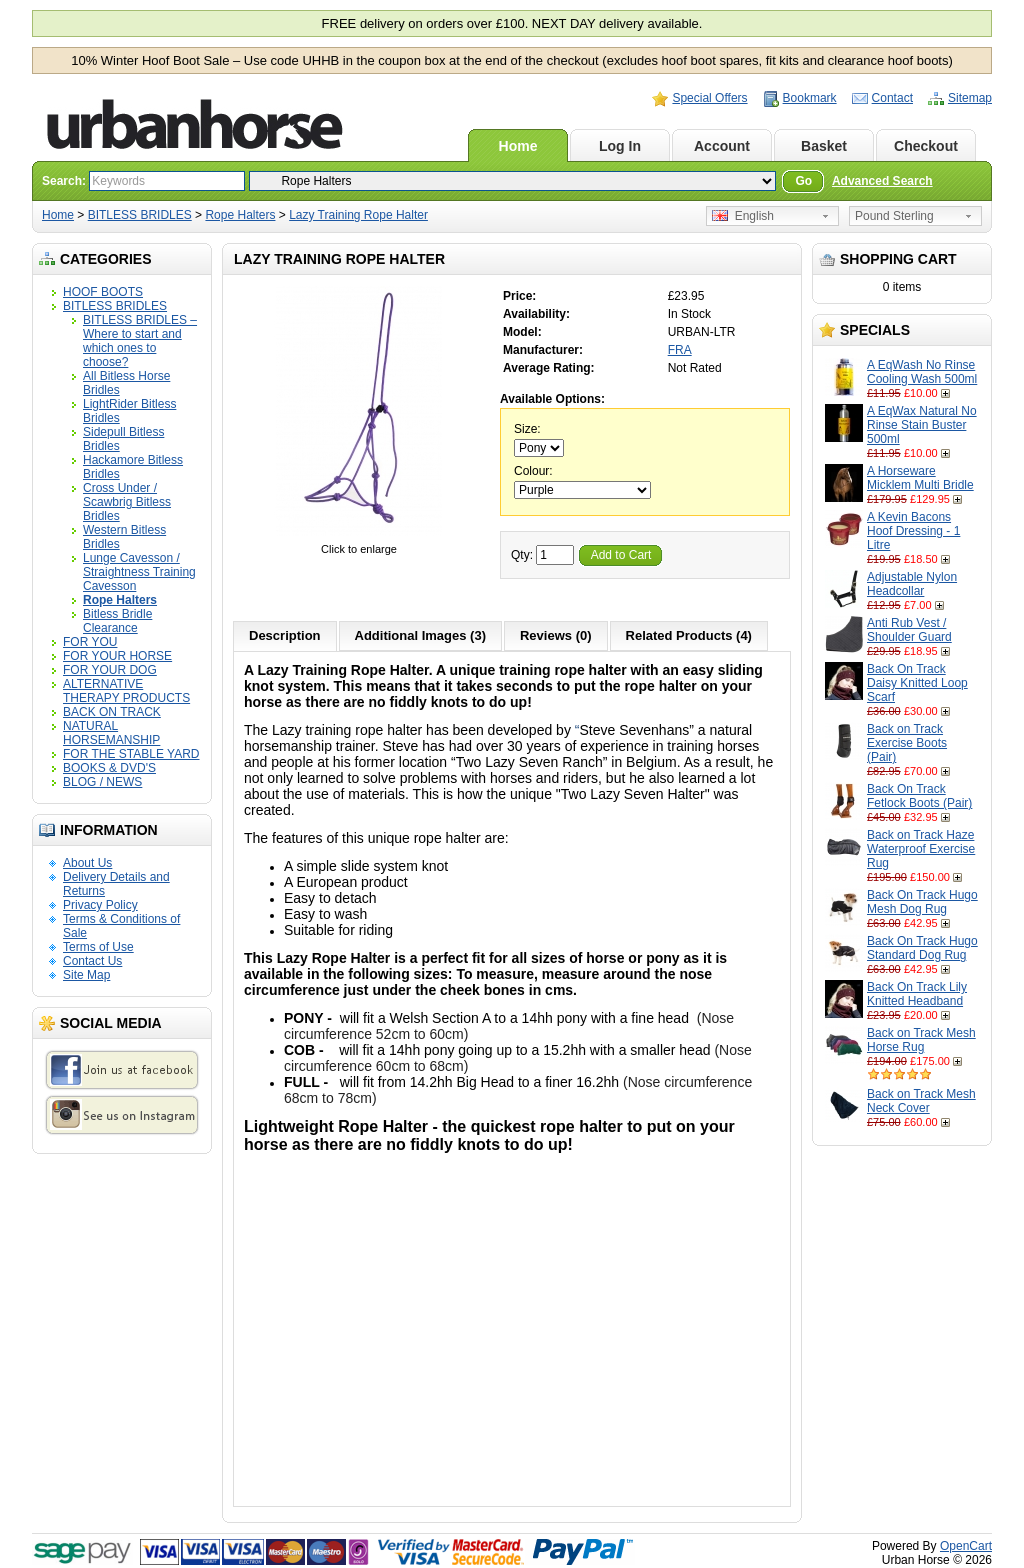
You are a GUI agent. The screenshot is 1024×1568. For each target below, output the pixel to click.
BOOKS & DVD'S (109, 768)
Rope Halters (240, 215)
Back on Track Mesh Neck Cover (921, 1101)
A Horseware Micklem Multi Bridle (920, 478)
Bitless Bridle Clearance (117, 621)
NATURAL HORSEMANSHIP (111, 733)
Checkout (926, 146)
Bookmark (810, 98)
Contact (892, 98)
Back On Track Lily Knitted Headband (917, 994)
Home (518, 146)
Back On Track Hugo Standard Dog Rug (922, 948)
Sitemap (970, 98)
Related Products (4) (689, 635)
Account (722, 146)
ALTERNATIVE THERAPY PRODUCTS (126, 691)
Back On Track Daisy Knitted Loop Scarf (917, 683)
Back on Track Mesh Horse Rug (921, 1040)
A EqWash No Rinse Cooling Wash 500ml (922, 372)
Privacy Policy (100, 905)
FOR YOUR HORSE (117, 656)
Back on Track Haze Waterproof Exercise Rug (921, 849)
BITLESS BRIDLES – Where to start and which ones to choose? (140, 341)
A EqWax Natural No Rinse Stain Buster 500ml (922, 425)
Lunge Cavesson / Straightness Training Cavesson (139, 572)
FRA (680, 350)
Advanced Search (882, 181)
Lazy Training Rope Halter (358, 215)
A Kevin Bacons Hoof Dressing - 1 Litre (913, 531)
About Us (87, 863)
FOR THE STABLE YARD (131, 754)
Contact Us (92, 961)
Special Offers (709, 98)
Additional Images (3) (420, 635)
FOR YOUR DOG (110, 670)
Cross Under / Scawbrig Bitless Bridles (127, 502)
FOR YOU (90, 642)
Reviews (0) (556, 635)
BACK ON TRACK (112, 712)
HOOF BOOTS (103, 292)
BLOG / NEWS (102, 782)
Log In (620, 146)
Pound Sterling (894, 216)
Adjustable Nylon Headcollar (912, 584)
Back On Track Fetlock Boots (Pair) (919, 796)
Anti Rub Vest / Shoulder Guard (909, 630)
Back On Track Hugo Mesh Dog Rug (922, 902)
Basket (824, 146)
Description (285, 635)
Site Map (86, 975)
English (743, 216)
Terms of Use (98, 947)
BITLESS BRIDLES (140, 215)
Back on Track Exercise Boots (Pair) (907, 743)
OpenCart (966, 1546)
